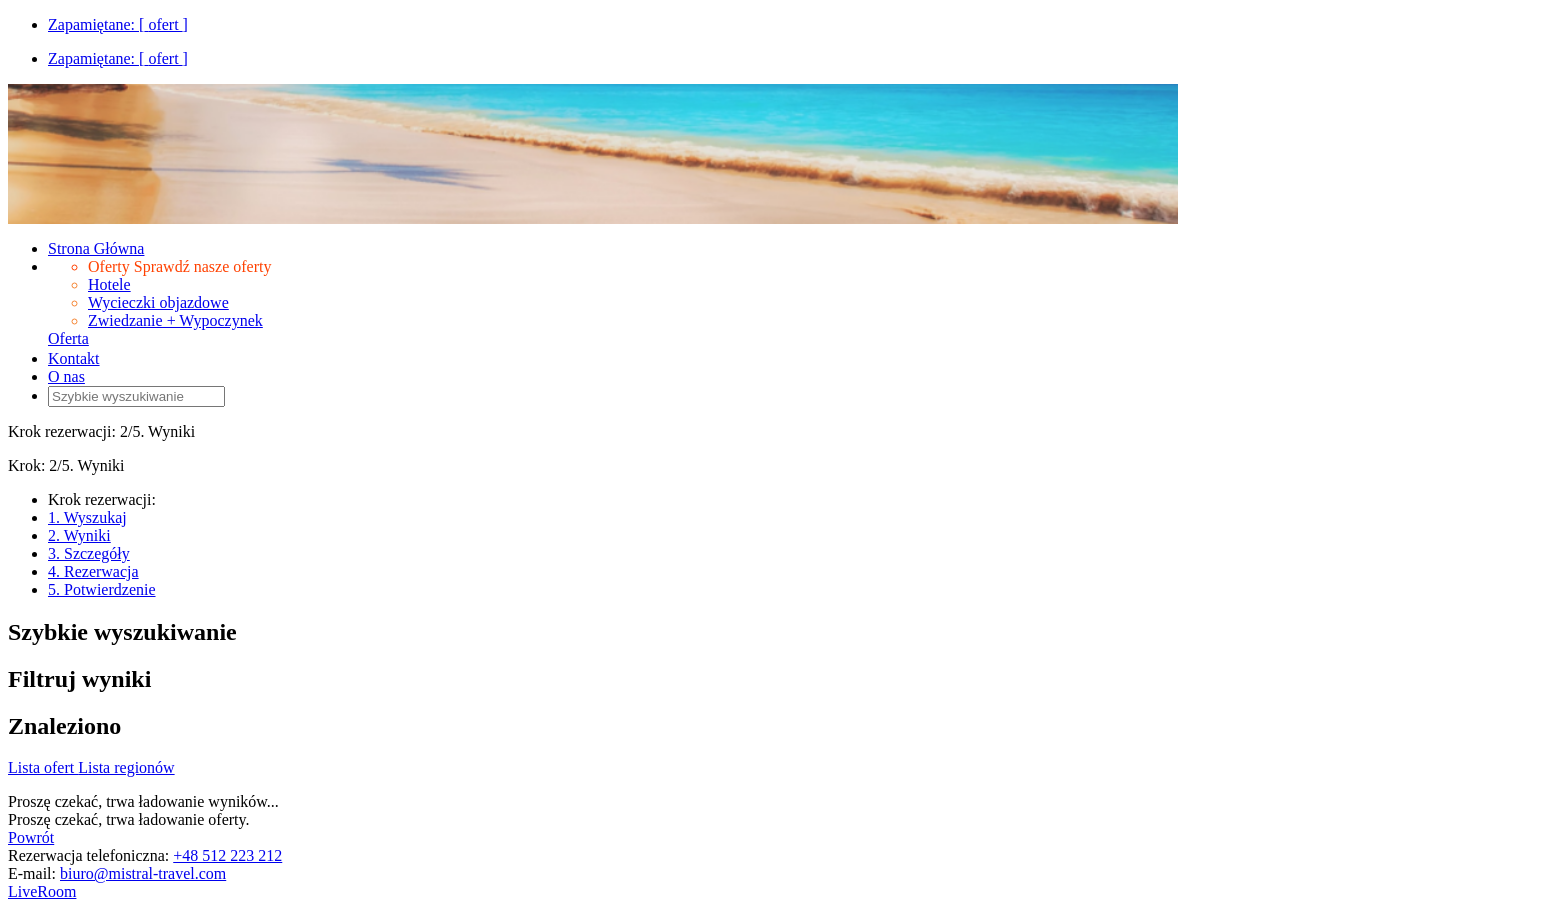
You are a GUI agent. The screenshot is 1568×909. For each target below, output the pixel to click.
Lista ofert (43, 767)
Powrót (31, 837)
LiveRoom (42, 891)
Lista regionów (126, 767)
